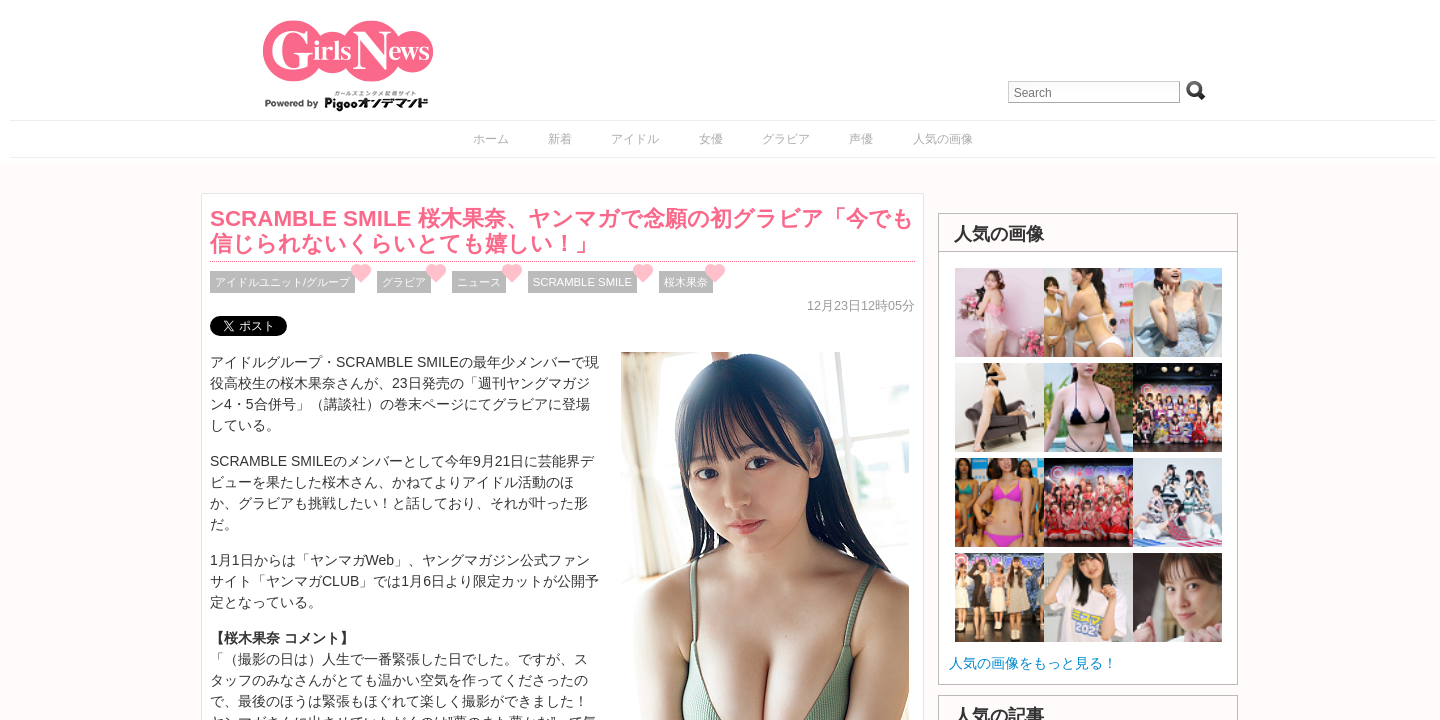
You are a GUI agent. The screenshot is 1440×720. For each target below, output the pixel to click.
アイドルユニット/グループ (282, 282)
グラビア (786, 139)
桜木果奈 (686, 282)
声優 (861, 139)
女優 (711, 139)
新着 (560, 139)
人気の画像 (943, 139)
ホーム (491, 139)
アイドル (635, 139)
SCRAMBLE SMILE (582, 282)
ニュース (479, 282)
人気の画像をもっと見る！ (1033, 663)
